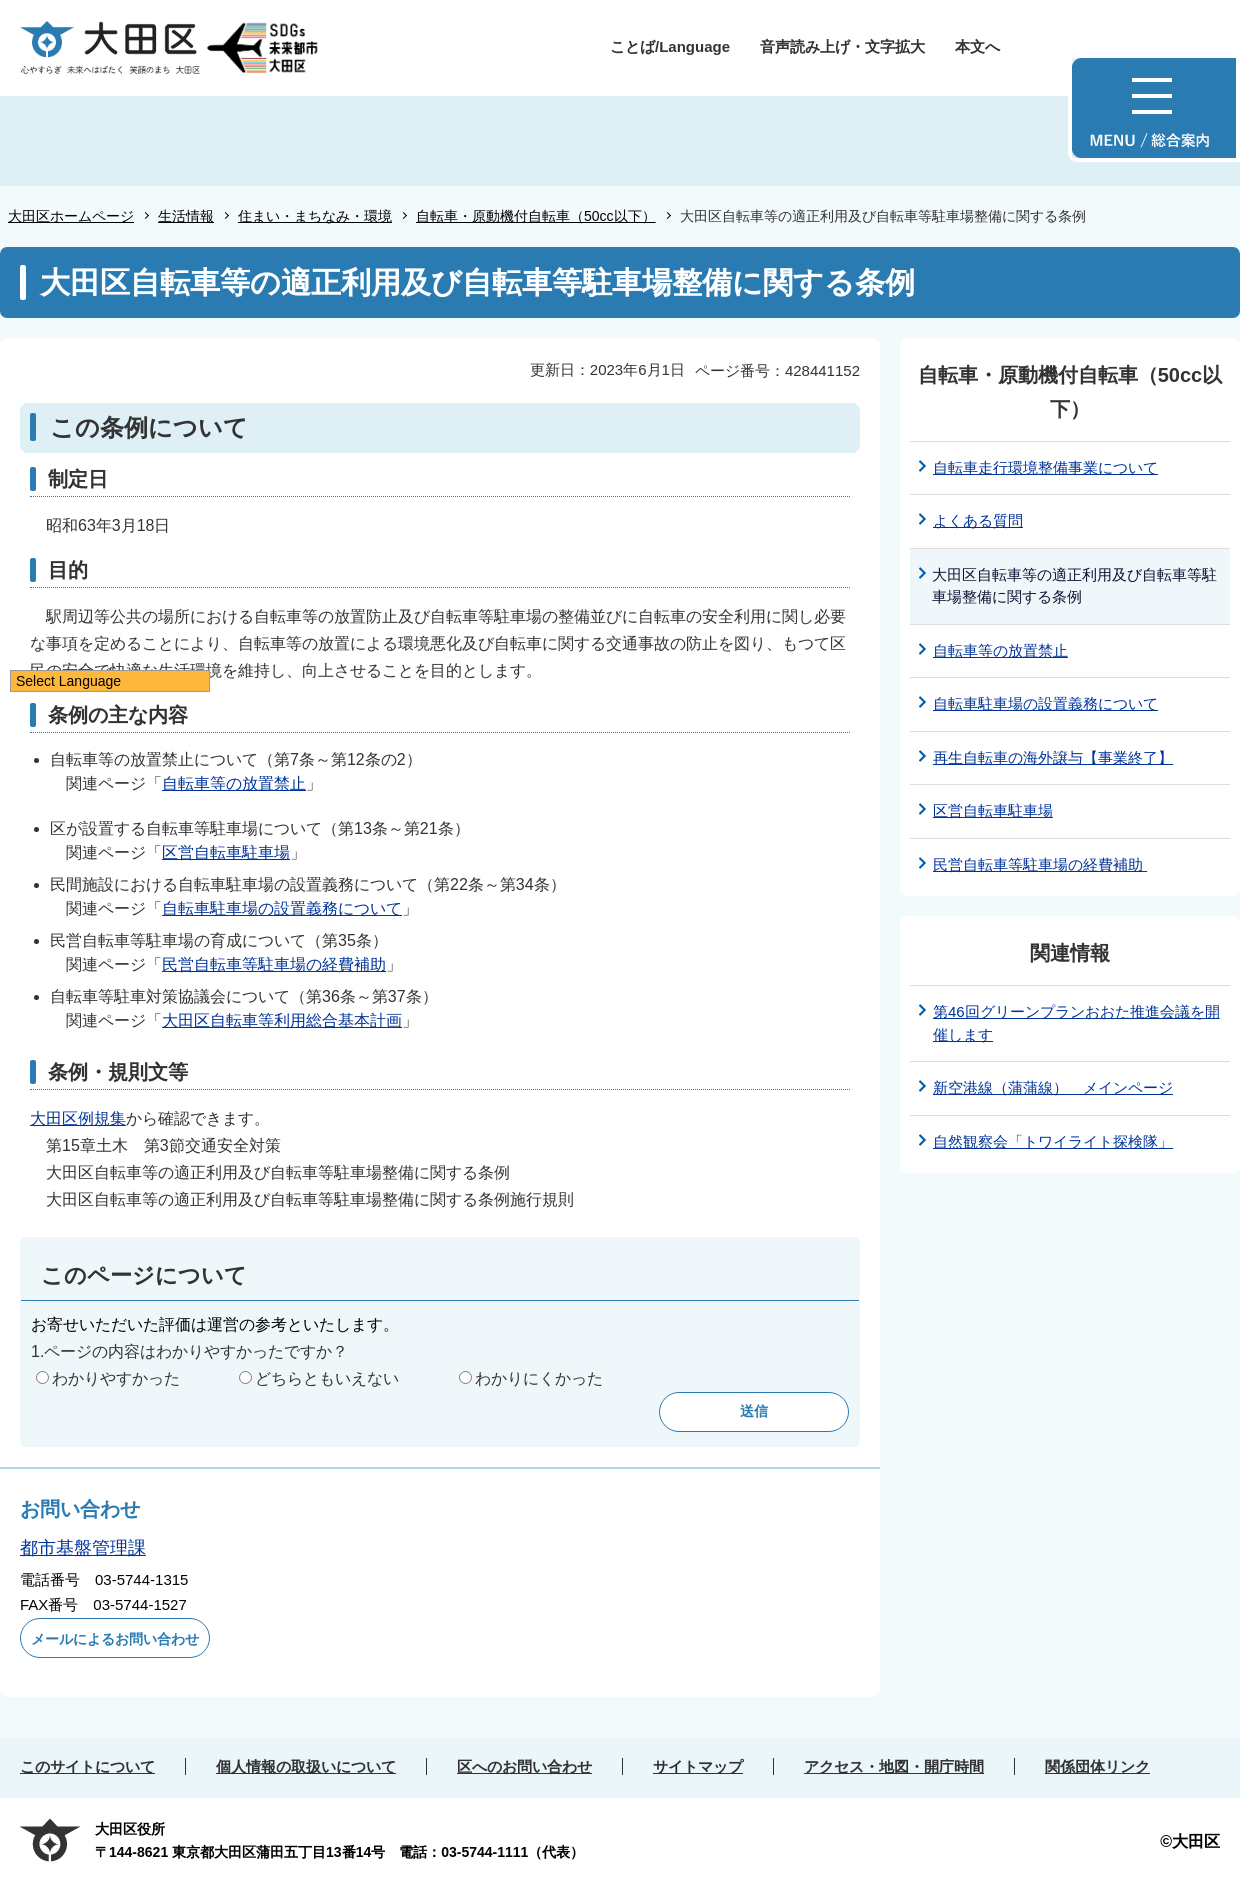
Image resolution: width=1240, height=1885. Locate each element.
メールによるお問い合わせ (115, 1639)
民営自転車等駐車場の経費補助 (274, 964)
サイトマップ (698, 1766)
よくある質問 (978, 520)
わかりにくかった (539, 1378)
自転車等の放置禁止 (234, 783)
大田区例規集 (78, 1118)
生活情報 (186, 216)
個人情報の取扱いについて (306, 1766)
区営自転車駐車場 (226, 852)
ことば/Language (670, 46)
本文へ (977, 46)
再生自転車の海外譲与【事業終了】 (1053, 757)
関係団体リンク (1097, 1766)
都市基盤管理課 (83, 1548)
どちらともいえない (327, 1378)
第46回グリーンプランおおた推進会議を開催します (1076, 1023)
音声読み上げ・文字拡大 (842, 46)
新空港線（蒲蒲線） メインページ (1053, 1087)
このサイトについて (87, 1766)
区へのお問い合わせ (524, 1766)
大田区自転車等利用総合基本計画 (282, 1020)
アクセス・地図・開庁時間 (894, 1766)
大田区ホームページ (71, 216)
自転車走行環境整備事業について (1045, 467)
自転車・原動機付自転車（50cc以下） (536, 216)
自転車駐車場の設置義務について (282, 908)
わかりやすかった (116, 1378)
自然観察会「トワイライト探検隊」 (1053, 1141)
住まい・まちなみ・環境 (315, 216)
